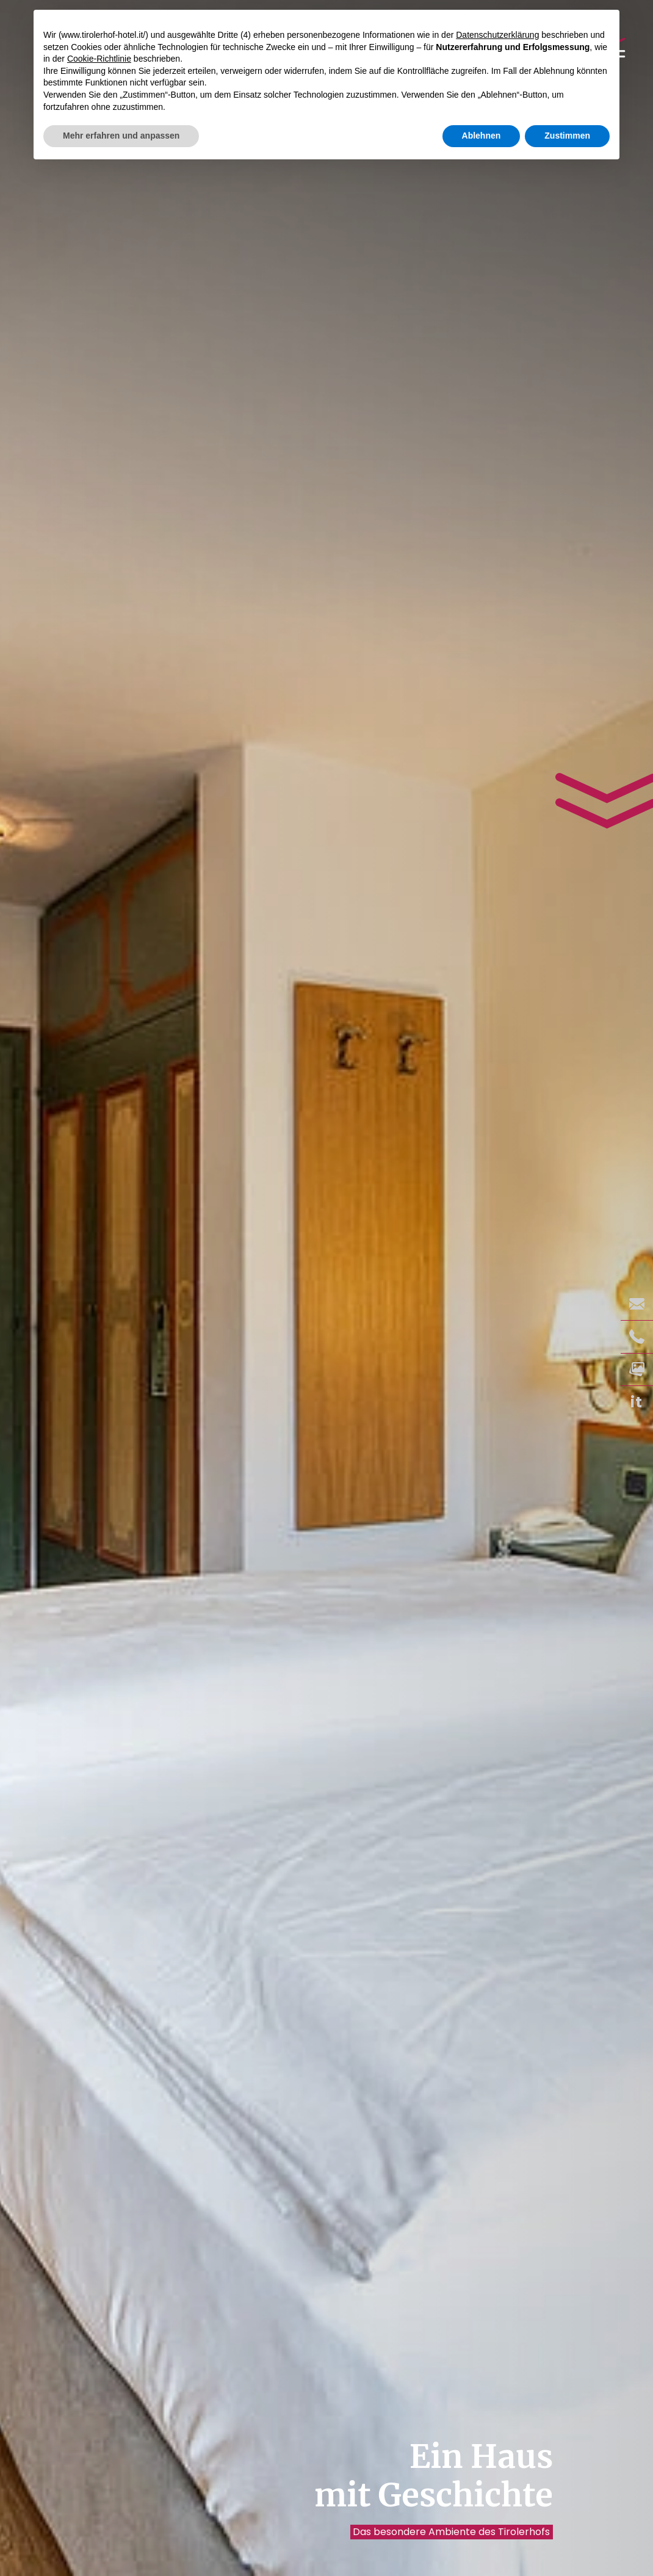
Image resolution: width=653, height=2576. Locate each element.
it (636, 1402)
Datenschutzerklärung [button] (497, 35)
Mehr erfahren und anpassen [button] (121, 135)
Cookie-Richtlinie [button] (99, 58)
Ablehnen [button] (481, 135)
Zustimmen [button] (567, 135)
